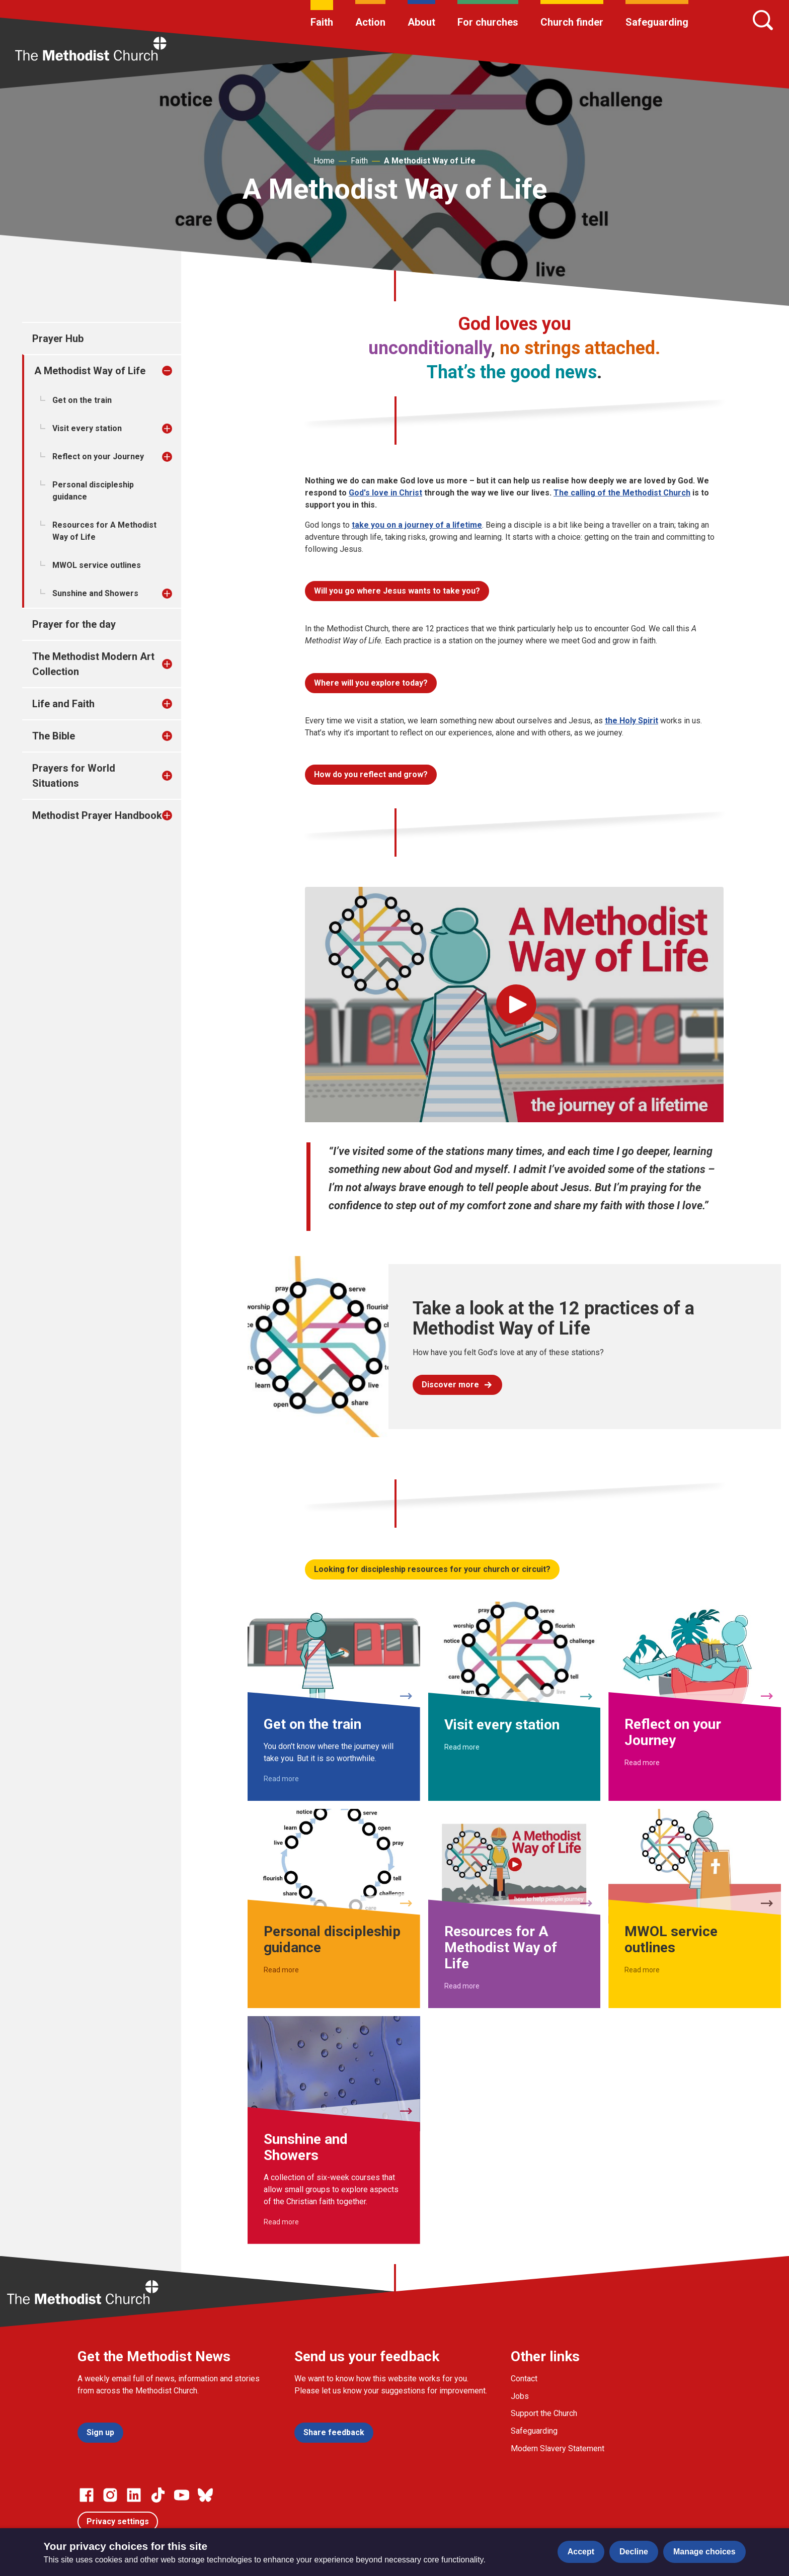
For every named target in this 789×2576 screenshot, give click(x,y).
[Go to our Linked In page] (134, 2495)
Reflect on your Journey (98, 456)
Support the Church (544, 2413)
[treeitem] (177, 371)
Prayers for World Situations (73, 775)
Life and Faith (63, 704)
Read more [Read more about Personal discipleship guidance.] (281, 1970)
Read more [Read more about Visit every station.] (462, 1747)
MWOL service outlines (96, 565)
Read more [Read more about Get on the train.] (281, 1779)
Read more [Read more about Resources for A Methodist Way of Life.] (462, 1986)
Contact (524, 2378)
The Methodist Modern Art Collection (93, 664)
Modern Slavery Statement (557, 2448)
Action (370, 22)
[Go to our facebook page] (86, 2495)
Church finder (571, 22)
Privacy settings (118, 2521)
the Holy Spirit (631, 720)
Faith (321, 22)
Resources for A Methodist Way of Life (104, 531)
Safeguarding (656, 22)
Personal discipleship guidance (93, 491)
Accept (581, 2551)
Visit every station (87, 428)
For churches (487, 22)
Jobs (520, 2396)
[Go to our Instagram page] (110, 2495)
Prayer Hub (58, 339)
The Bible (53, 736)
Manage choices (704, 2551)
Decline (633, 2551)
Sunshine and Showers (95, 593)
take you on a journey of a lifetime (417, 525)
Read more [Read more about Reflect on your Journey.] (642, 1763)
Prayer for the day (74, 624)
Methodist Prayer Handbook (97, 815)
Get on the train (82, 400)
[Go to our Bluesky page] (205, 2495)
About (421, 22)
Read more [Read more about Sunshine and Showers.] (281, 2222)
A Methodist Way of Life (430, 160)
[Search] (763, 20)
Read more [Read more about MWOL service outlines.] (642, 1970)
